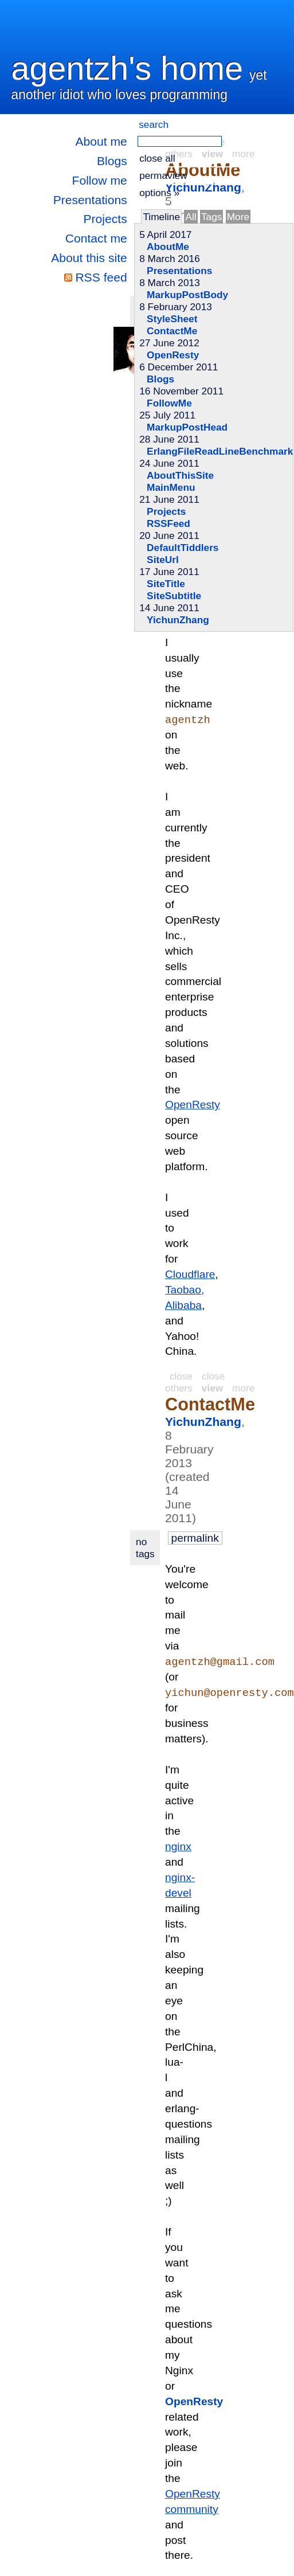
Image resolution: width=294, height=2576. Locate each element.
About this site (89, 257)
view (212, 1388)
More (238, 216)
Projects (105, 218)
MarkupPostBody (187, 294)
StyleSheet (172, 319)
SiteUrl (163, 559)
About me (101, 141)
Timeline (161, 216)
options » (159, 192)
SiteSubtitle (174, 595)
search (153, 124)
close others (195, 1382)
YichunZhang (178, 620)
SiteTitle (166, 583)
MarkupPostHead (187, 427)
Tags (211, 216)
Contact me (96, 238)
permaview (163, 175)
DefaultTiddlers (182, 547)
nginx (178, 1848)
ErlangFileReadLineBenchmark (220, 451)
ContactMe (172, 331)
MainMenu (171, 487)
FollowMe (169, 403)
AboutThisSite (180, 475)
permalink (195, 1539)
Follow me (99, 180)
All (190, 216)
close (181, 1376)
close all (157, 158)
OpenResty (173, 355)
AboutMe (168, 246)
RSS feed (101, 277)
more (243, 1388)
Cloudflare (190, 1275)
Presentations (90, 199)
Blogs (112, 160)
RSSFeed (168, 523)
